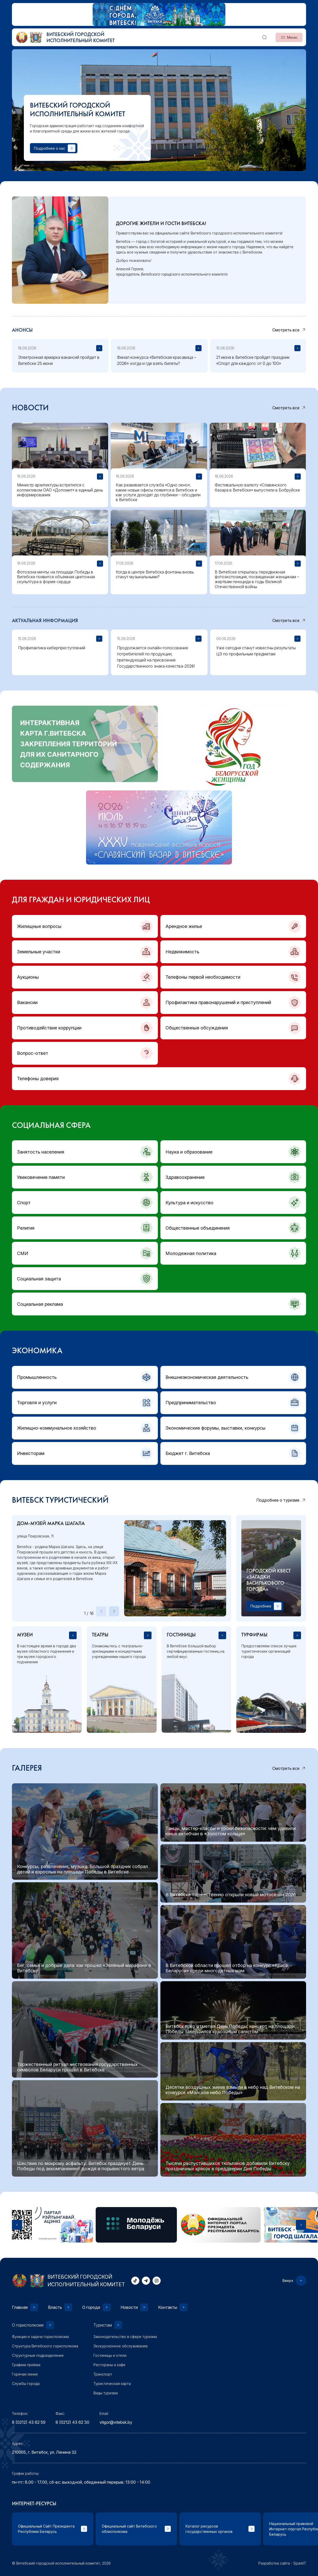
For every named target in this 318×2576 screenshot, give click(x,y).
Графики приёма (26, 2365)
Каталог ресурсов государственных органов (209, 2529)
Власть (55, 2307)
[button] (114, 1611)
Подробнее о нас (49, 148)
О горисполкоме (28, 2325)
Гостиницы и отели (109, 2355)
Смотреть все (285, 329)
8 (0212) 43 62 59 (28, 2422)
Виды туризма (105, 2393)
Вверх (287, 2280)
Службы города (26, 2383)
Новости (129, 2307)
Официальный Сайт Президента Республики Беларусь (46, 2529)
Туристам (102, 2325)
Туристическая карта (112, 2383)
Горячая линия (25, 2374)
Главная (20, 2307)
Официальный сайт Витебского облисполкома (129, 2529)
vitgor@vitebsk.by (115, 2422)
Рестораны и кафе (109, 2365)
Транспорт (102, 2374)
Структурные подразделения (37, 2355)
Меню (292, 37)
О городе (91, 2307)
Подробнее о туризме (277, 1500)
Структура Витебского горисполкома (45, 2346)
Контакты (167, 2307)
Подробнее (260, 1606)
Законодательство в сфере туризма (125, 2336)
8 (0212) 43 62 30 (72, 2422)
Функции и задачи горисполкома (40, 2336)
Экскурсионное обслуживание (120, 2346)
